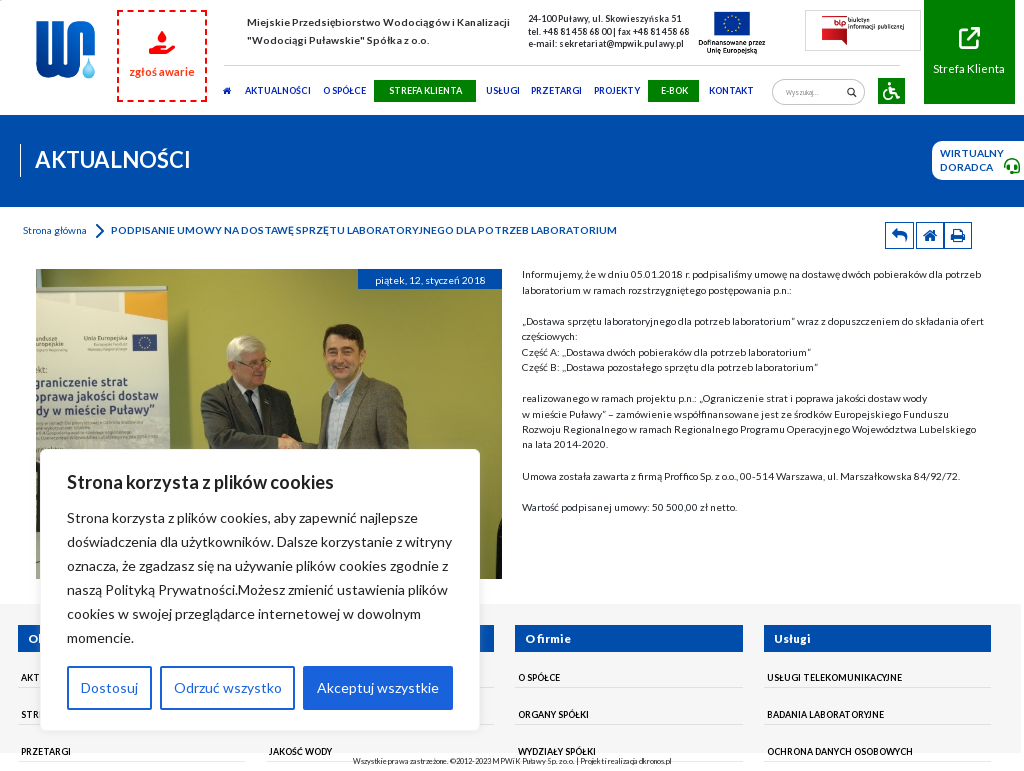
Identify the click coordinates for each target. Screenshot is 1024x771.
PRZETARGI (556, 90)
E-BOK (674, 90)
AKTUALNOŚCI (278, 90)
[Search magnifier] (851, 92)
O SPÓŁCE (344, 90)
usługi (503, 90)
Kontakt (731, 90)
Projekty (617, 90)
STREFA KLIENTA (425, 90)
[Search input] (814, 92)
